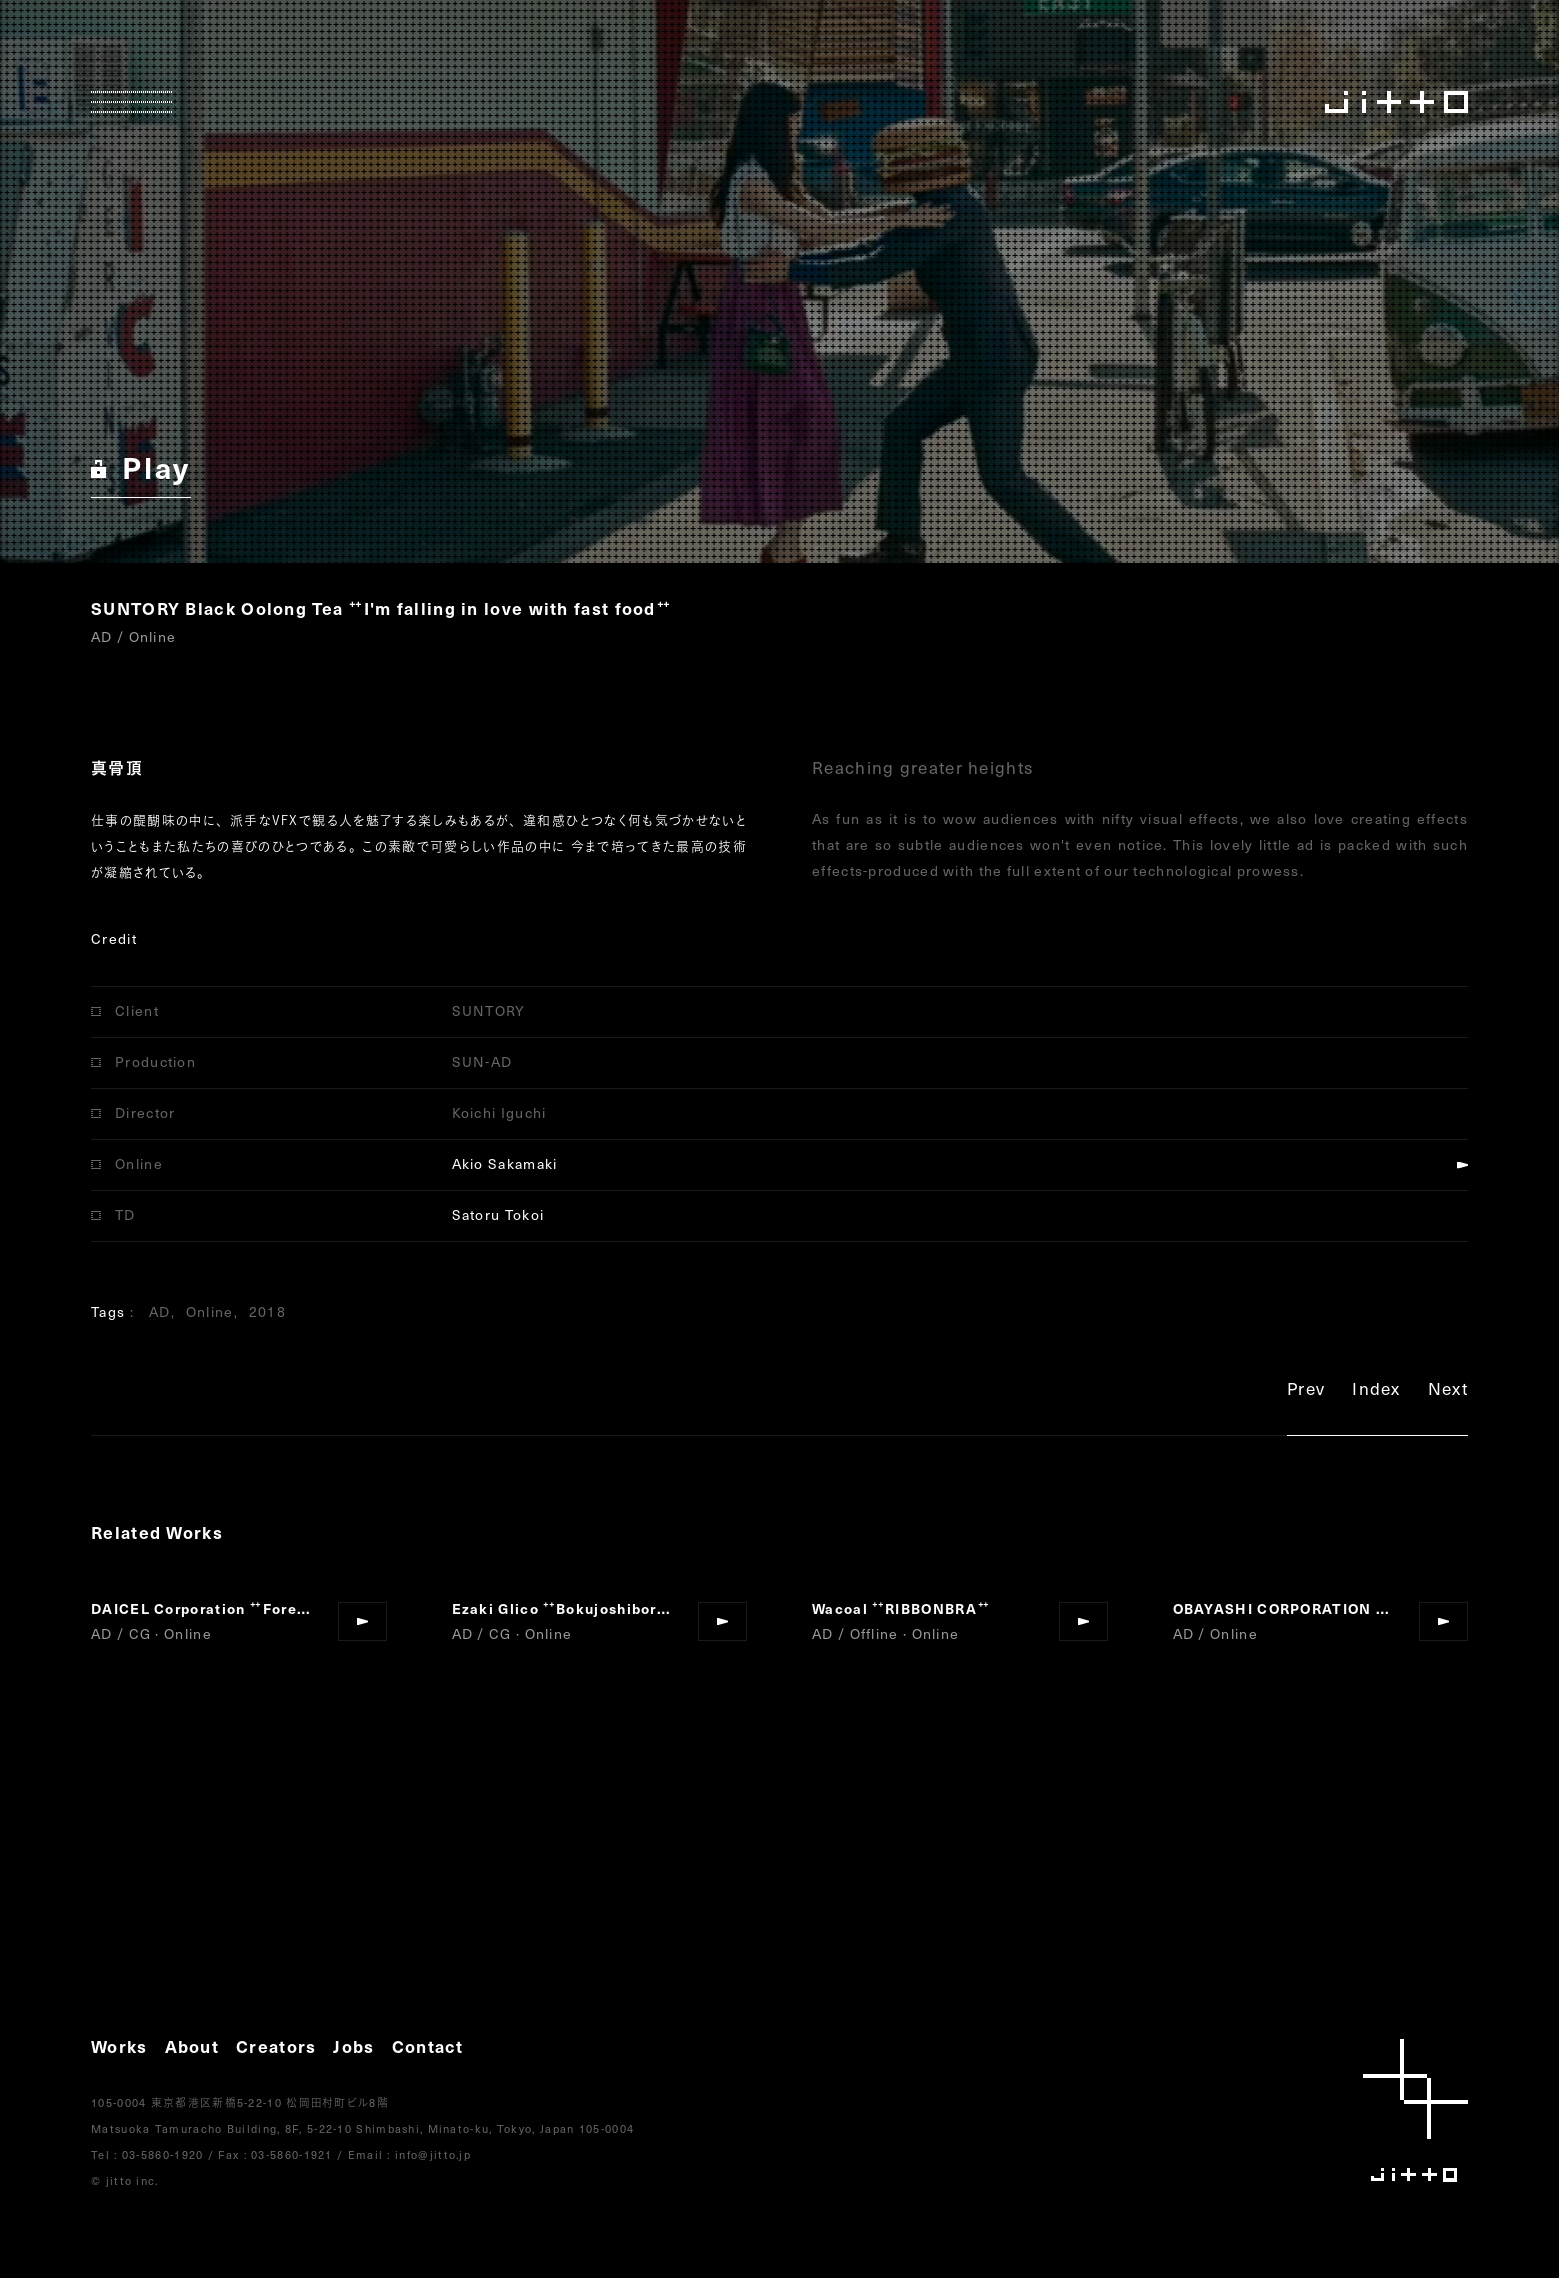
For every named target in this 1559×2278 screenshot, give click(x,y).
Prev (1306, 1391)
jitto (1415, 2110)
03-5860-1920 (163, 2154)
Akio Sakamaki (505, 1163)
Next (1448, 1391)
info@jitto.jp (433, 2154)
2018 (267, 1311)
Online (210, 1311)
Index (1376, 1391)
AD (160, 1311)
